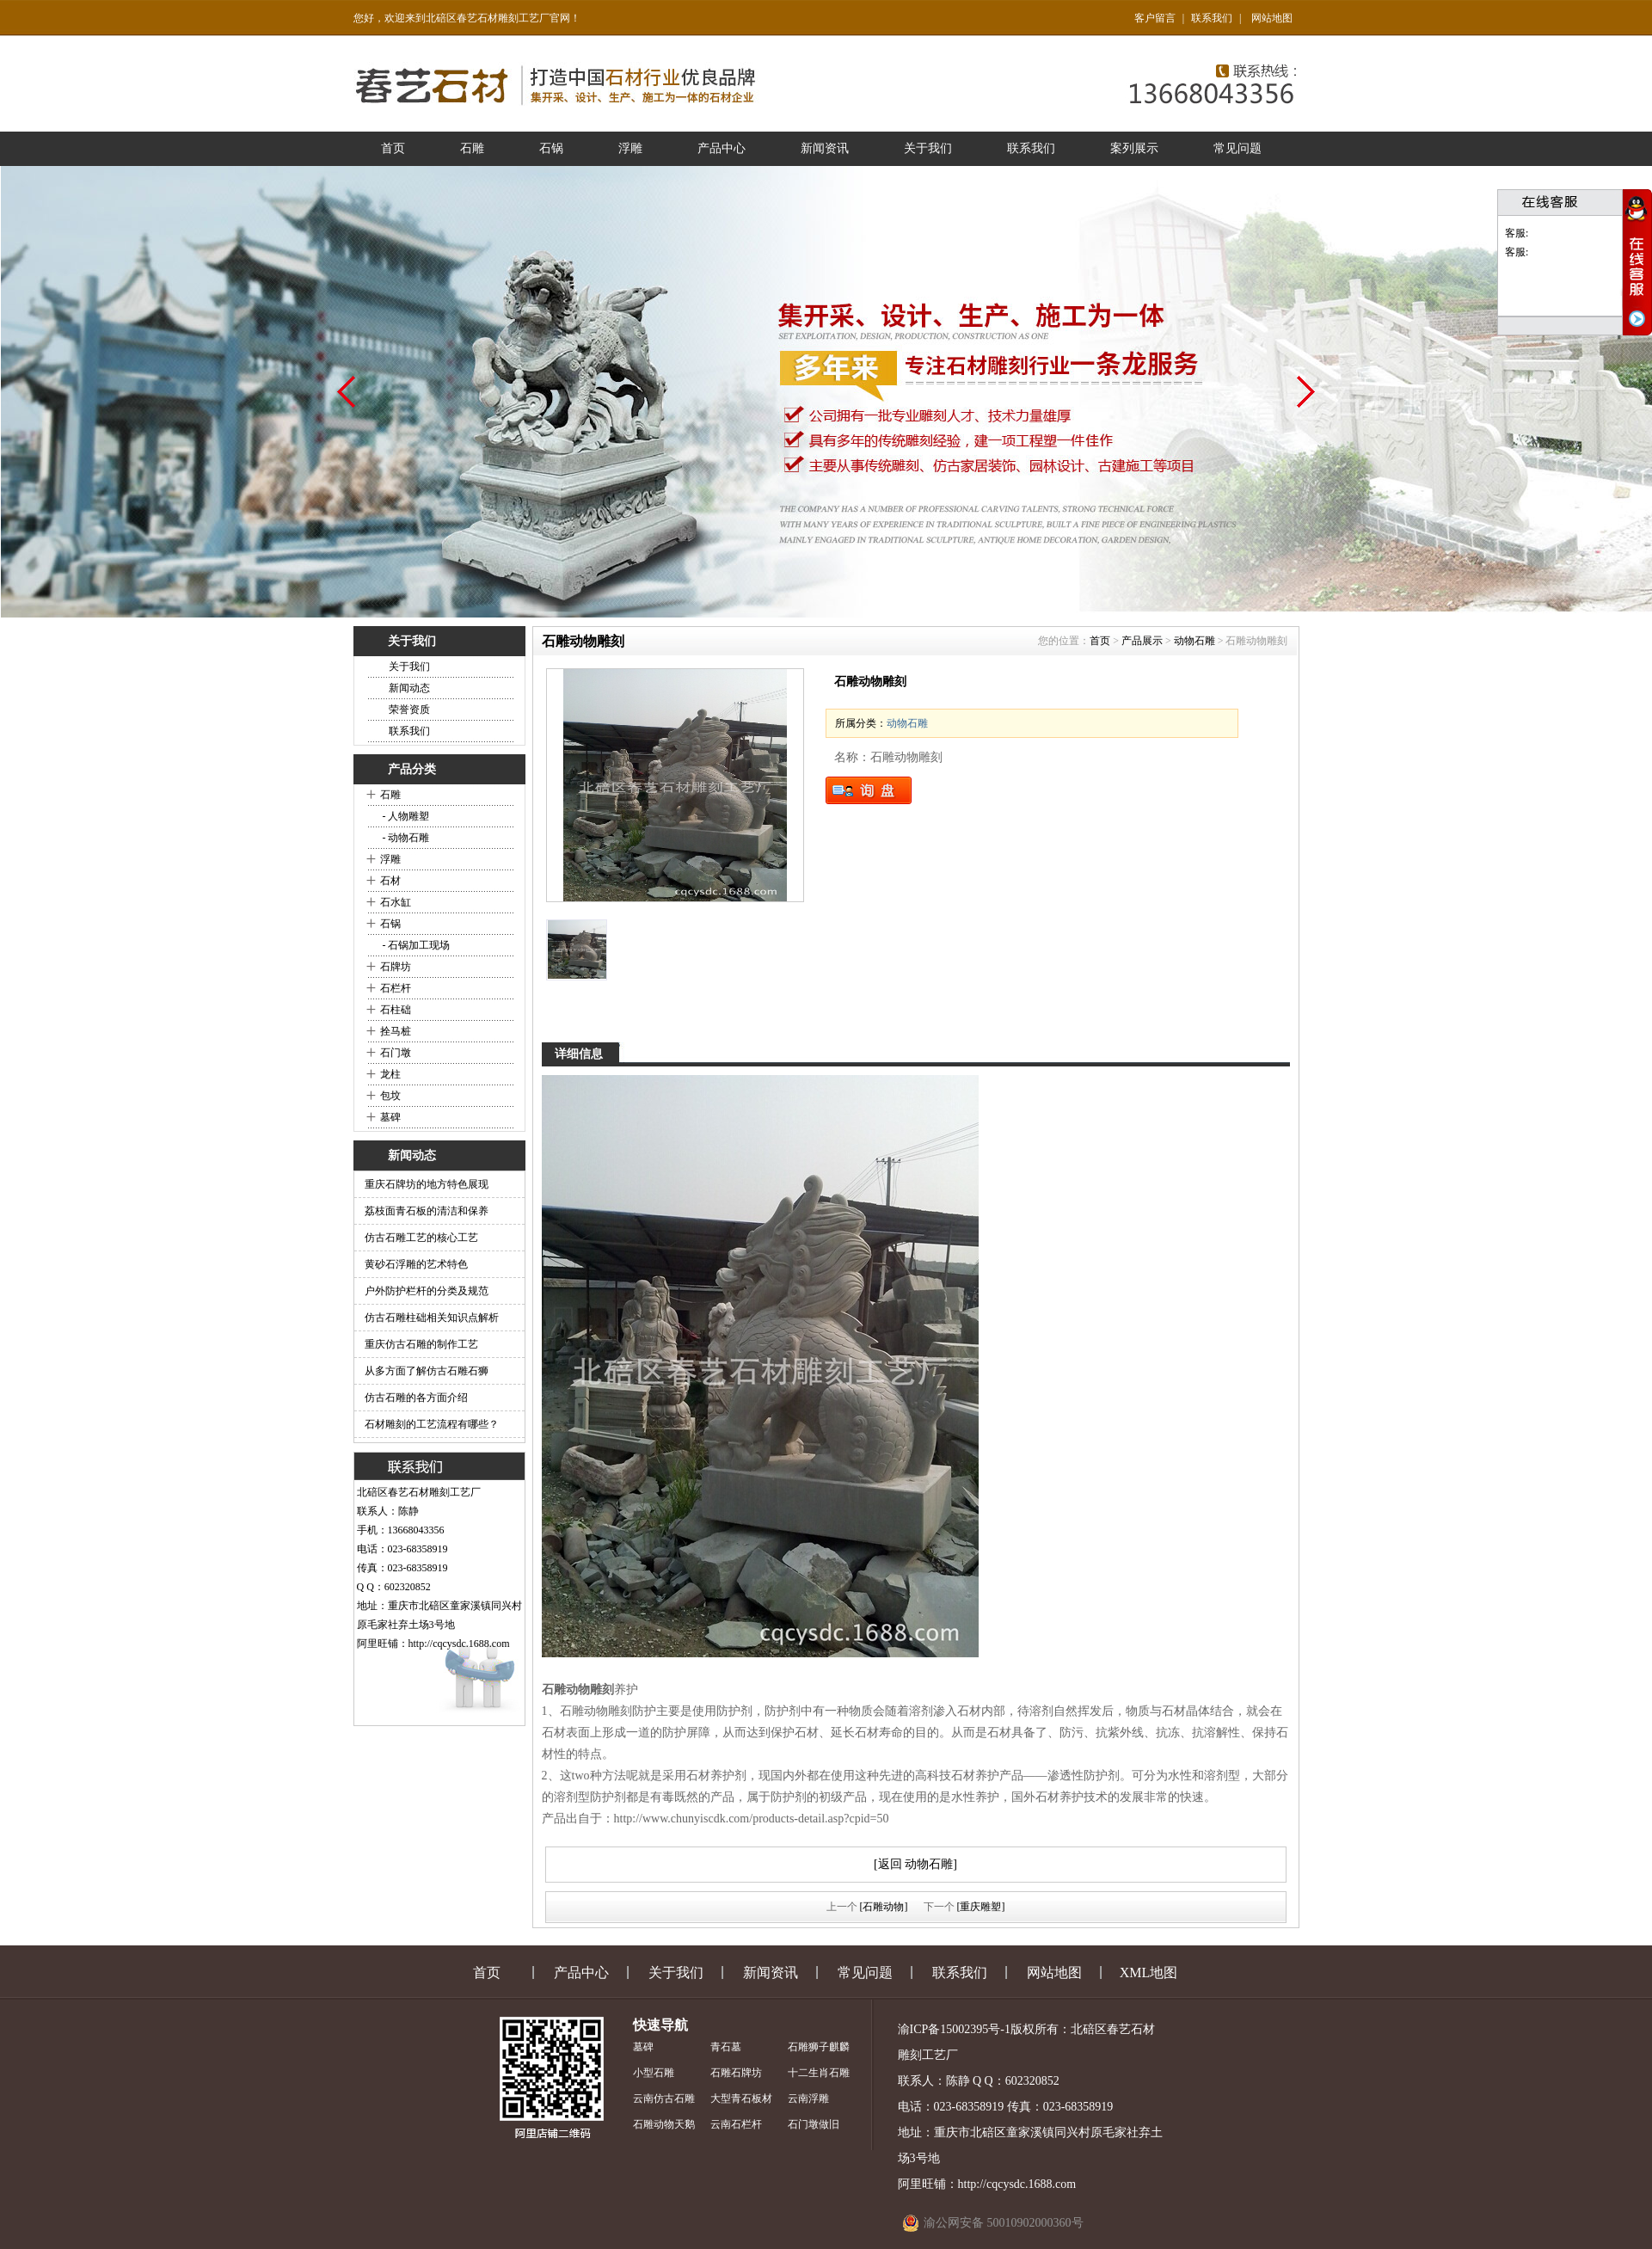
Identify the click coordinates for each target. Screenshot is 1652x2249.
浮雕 (630, 148)
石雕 (472, 148)
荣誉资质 (409, 710)
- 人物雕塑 (405, 816)
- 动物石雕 (405, 838)
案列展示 (1134, 148)
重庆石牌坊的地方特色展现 (426, 1184)
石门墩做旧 (813, 2124)
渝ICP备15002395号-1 (954, 2029)
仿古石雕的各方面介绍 (416, 1398)
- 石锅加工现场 (415, 945)
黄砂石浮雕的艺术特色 (416, 1264)
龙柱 (390, 1074)
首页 (393, 148)
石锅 (551, 148)
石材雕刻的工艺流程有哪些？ (432, 1424)
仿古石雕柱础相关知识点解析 (432, 1318)
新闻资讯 (825, 148)
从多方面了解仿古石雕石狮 (426, 1371)
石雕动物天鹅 (664, 2124)
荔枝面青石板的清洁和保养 (426, 1211)
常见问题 (1237, 148)
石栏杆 (395, 988)
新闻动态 (409, 688)
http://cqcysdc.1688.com (459, 1644)
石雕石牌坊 (736, 2073)
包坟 (390, 1096)
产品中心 (721, 148)
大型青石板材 (741, 2098)
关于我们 (928, 148)
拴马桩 (395, 1031)
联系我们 (1211, 18)
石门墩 (395, 1053)
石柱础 (395, 1010)
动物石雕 (1194, 641)
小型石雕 (653, 2073)
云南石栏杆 (736, 2124)
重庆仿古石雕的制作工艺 (421, 1344)
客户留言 (1155, 18)
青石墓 (725, 2047)
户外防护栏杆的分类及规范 (426, 1291)
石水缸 (395, 902)
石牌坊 (395, 967)
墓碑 (390, 1117)
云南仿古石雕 (664, 2098)
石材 (390, 881)
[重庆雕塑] (981, 1907)
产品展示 (1142, 641)
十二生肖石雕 (819, 2073)
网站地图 (1272, 18)
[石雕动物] (884, 1907)
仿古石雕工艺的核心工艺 (421, 1238)
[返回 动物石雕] (915, 1864)
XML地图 (1149, 1972)
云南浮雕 (808, 2098)
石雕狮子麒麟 (819, 2047)
